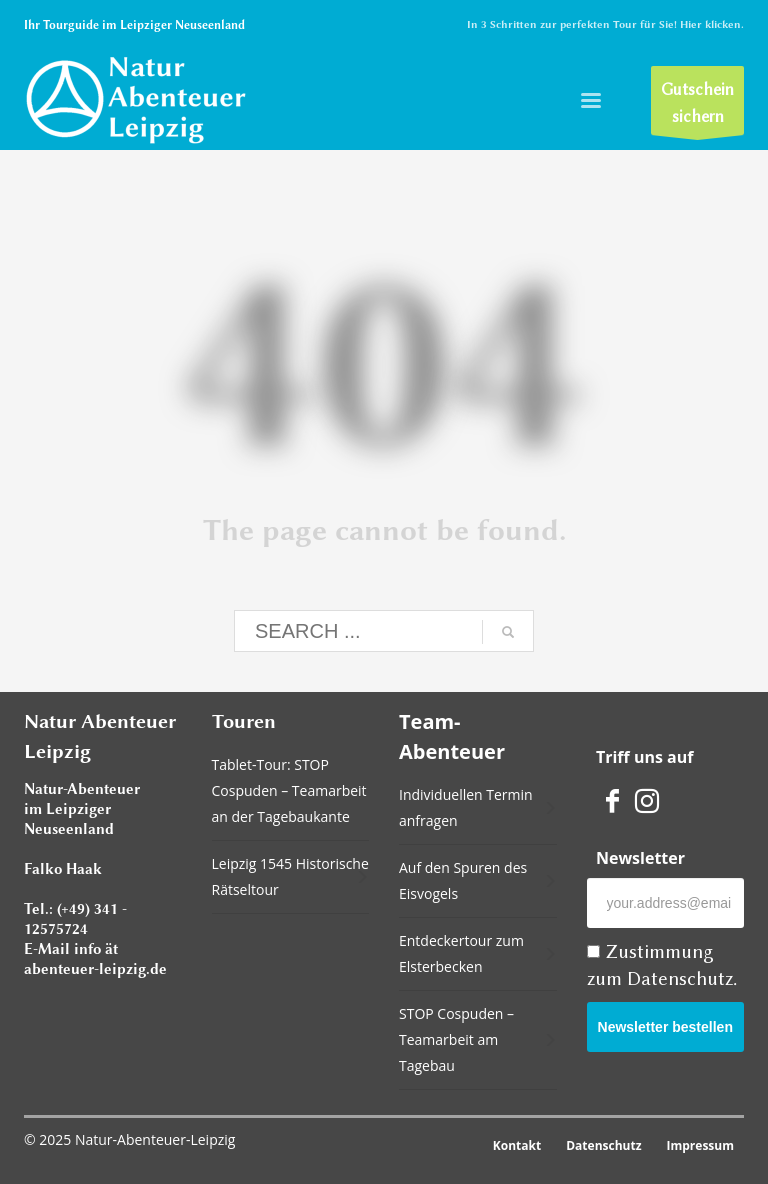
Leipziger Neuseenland (182, 25)
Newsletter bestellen (665, 1027)
